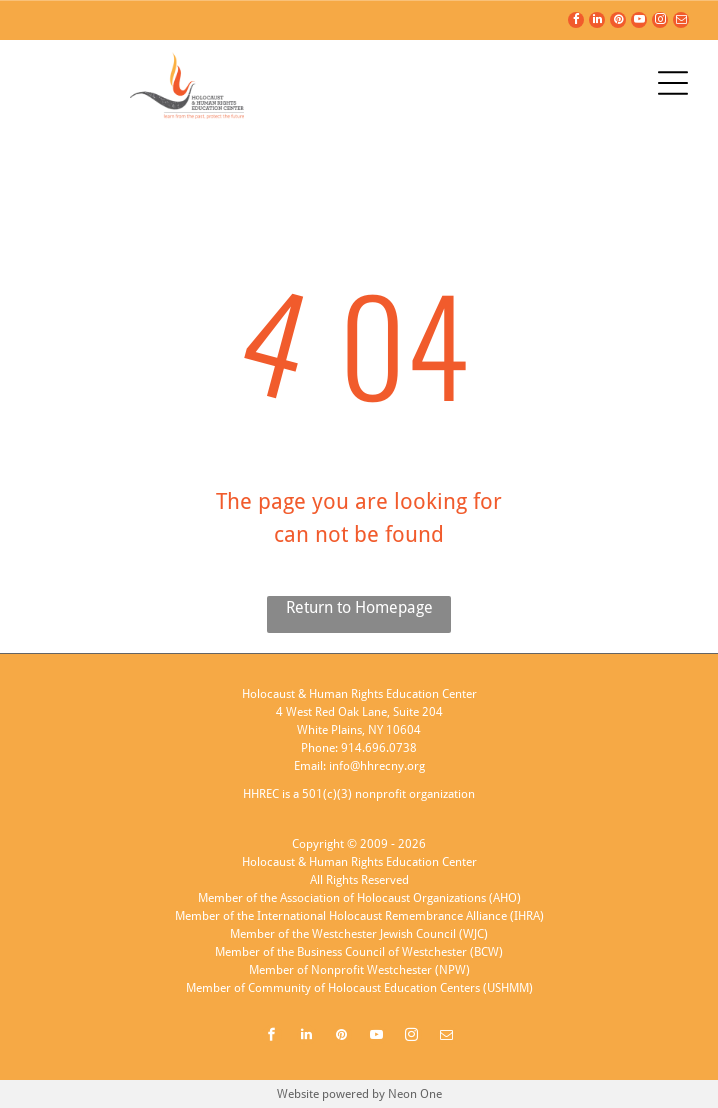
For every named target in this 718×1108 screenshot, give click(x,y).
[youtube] (639, 22)
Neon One (415, 1094)
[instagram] (660, 22)
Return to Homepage (359, 607)
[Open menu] (673, 83)
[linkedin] (597, 22)
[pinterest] (618, 22)
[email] (681, 22)
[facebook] (576, 22)
